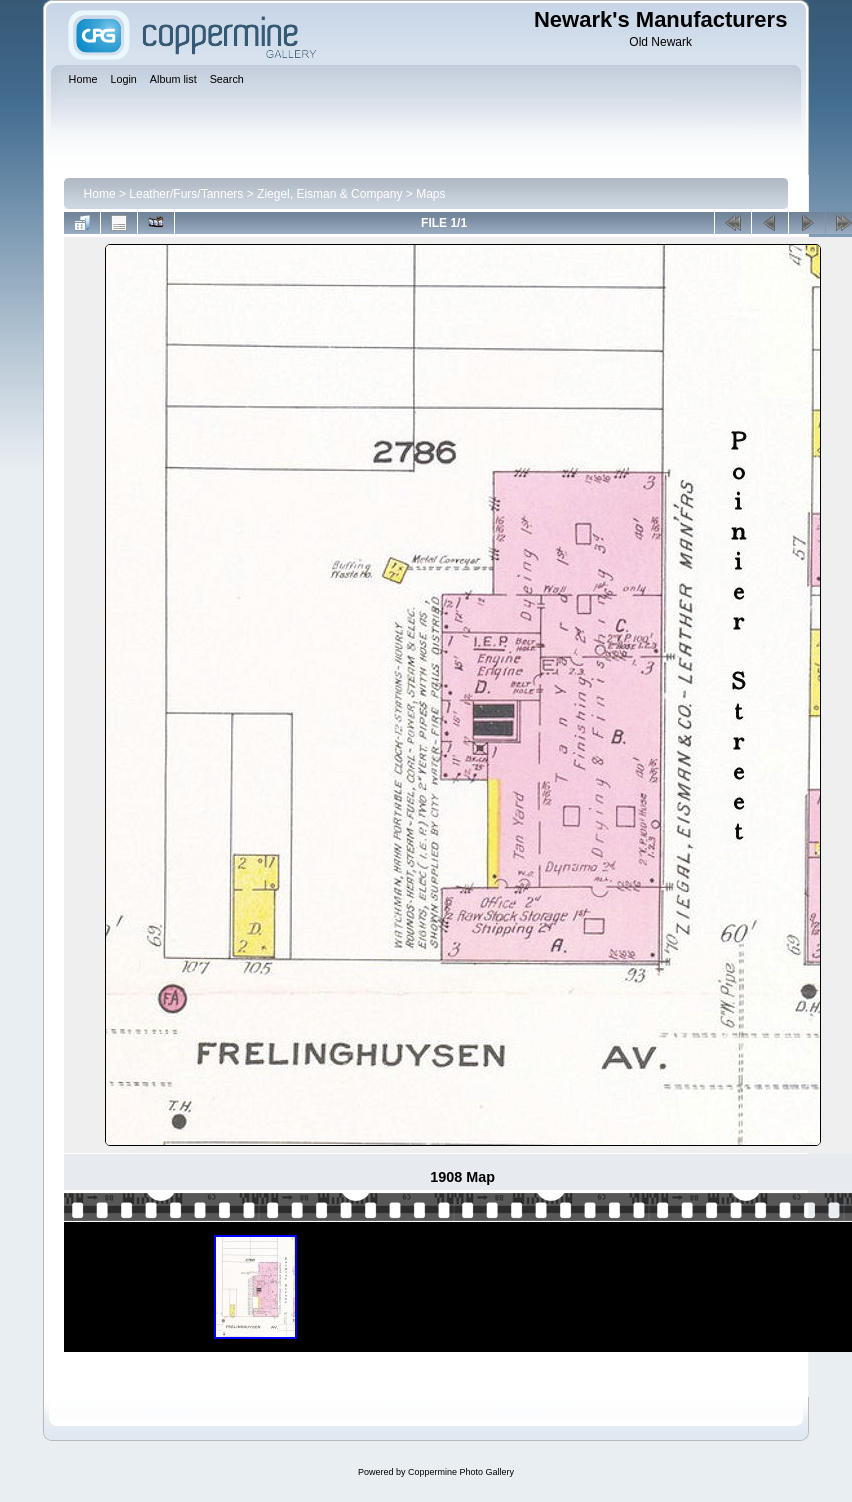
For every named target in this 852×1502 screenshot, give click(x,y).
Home (100, 194)
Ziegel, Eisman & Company (329, 194)
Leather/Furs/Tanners (186, 194)
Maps (430, 194)
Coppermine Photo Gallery (461, 1472)
